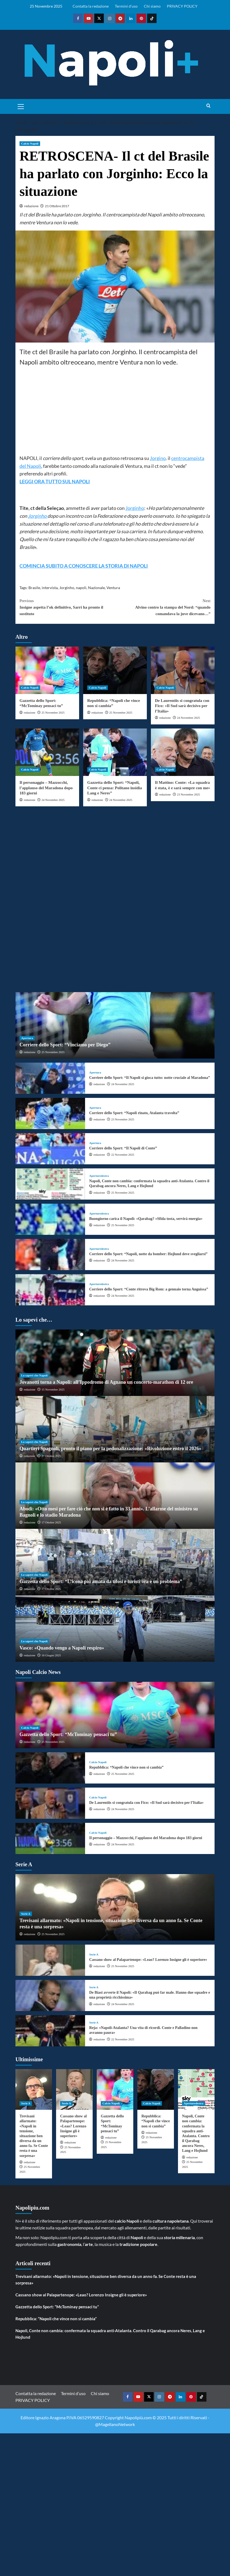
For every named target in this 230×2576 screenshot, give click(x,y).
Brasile (34, 587)
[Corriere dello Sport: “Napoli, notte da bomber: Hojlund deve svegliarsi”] (50, 1254)
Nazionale (96, 587)
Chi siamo (152, 6)
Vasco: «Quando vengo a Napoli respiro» (62, 1648)
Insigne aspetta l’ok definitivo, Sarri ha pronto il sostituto (67, 606)
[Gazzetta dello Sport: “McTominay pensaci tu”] (47, 670)
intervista (50, 587)
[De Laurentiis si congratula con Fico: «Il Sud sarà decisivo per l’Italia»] (183, 670)
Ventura (113, 587)
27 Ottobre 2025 (51, 1456)
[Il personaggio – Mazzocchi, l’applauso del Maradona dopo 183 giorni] (47, 752)
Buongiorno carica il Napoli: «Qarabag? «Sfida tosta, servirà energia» (145, 1219)
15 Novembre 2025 (52, 1389)
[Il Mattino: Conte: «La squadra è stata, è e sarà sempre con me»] (183, 752)
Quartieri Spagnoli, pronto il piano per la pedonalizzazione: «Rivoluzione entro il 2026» (110, 1448)
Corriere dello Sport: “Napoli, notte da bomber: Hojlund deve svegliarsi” (148, 1254)
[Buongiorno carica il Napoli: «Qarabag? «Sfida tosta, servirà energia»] (50, 1219)
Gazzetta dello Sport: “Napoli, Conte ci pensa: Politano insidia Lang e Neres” (114, 787)
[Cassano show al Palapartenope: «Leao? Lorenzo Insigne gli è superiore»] (50, 1960)
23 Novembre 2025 (188, 794)
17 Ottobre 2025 (51, 1522)
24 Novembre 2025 (188, 717)
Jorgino (158, 458)
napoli (81, 587)
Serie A (25, 1913)
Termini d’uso (126, 6)
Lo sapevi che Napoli (34, 1375)
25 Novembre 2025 (52, 712)
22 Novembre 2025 (122, 1154)
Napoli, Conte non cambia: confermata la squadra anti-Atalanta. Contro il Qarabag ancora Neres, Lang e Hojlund (110, 2334)
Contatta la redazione (91, 6)
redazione (31, 206)
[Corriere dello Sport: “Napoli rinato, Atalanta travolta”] (50, 1113)
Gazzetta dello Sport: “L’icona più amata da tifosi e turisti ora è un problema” (101, 1581)
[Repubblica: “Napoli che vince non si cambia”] (115, 670)
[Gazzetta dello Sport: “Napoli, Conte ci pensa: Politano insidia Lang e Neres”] (115, 752)
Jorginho (134, 508)
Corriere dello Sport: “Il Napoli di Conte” (123, 1148)
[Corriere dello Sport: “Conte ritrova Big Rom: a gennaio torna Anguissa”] (50, 1289)
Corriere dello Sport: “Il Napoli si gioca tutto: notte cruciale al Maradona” (149, 1078)
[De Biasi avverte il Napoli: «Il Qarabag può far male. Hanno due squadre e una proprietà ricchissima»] (50, 1995)
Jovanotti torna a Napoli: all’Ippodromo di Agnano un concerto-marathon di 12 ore (106, 1382)
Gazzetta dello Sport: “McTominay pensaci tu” (68, 1734)
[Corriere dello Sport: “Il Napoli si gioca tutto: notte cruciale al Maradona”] (50, 1078)
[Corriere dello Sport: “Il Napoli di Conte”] (50, 1148)
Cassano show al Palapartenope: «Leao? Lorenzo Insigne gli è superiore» (148, 1960)
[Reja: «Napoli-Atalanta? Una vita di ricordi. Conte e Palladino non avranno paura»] (50, 2030)
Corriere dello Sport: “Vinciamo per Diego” (65, 1044)
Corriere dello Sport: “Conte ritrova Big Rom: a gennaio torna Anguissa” (148, 1289)
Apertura (27, 1038)
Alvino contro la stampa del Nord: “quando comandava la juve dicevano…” (163, 606)
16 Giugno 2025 (51, 1655)
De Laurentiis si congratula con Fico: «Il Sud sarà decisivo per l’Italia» (182, 705)
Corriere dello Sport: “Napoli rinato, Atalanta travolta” (134, 1113)
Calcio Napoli (29, 143)
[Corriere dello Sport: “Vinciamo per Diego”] (115, 1025)
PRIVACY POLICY (182, 6)
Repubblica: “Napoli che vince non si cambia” (126, 1767)
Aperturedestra (99, 1175)
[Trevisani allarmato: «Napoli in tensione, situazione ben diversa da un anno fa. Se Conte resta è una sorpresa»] (33, 2089)
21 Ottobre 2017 (57, 206)
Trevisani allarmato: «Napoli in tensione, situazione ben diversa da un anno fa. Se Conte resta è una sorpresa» (34, 2136)
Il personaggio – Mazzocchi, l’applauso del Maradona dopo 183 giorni (46, 787)
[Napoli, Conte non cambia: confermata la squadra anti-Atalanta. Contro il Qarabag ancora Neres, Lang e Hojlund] (50, 1184)
